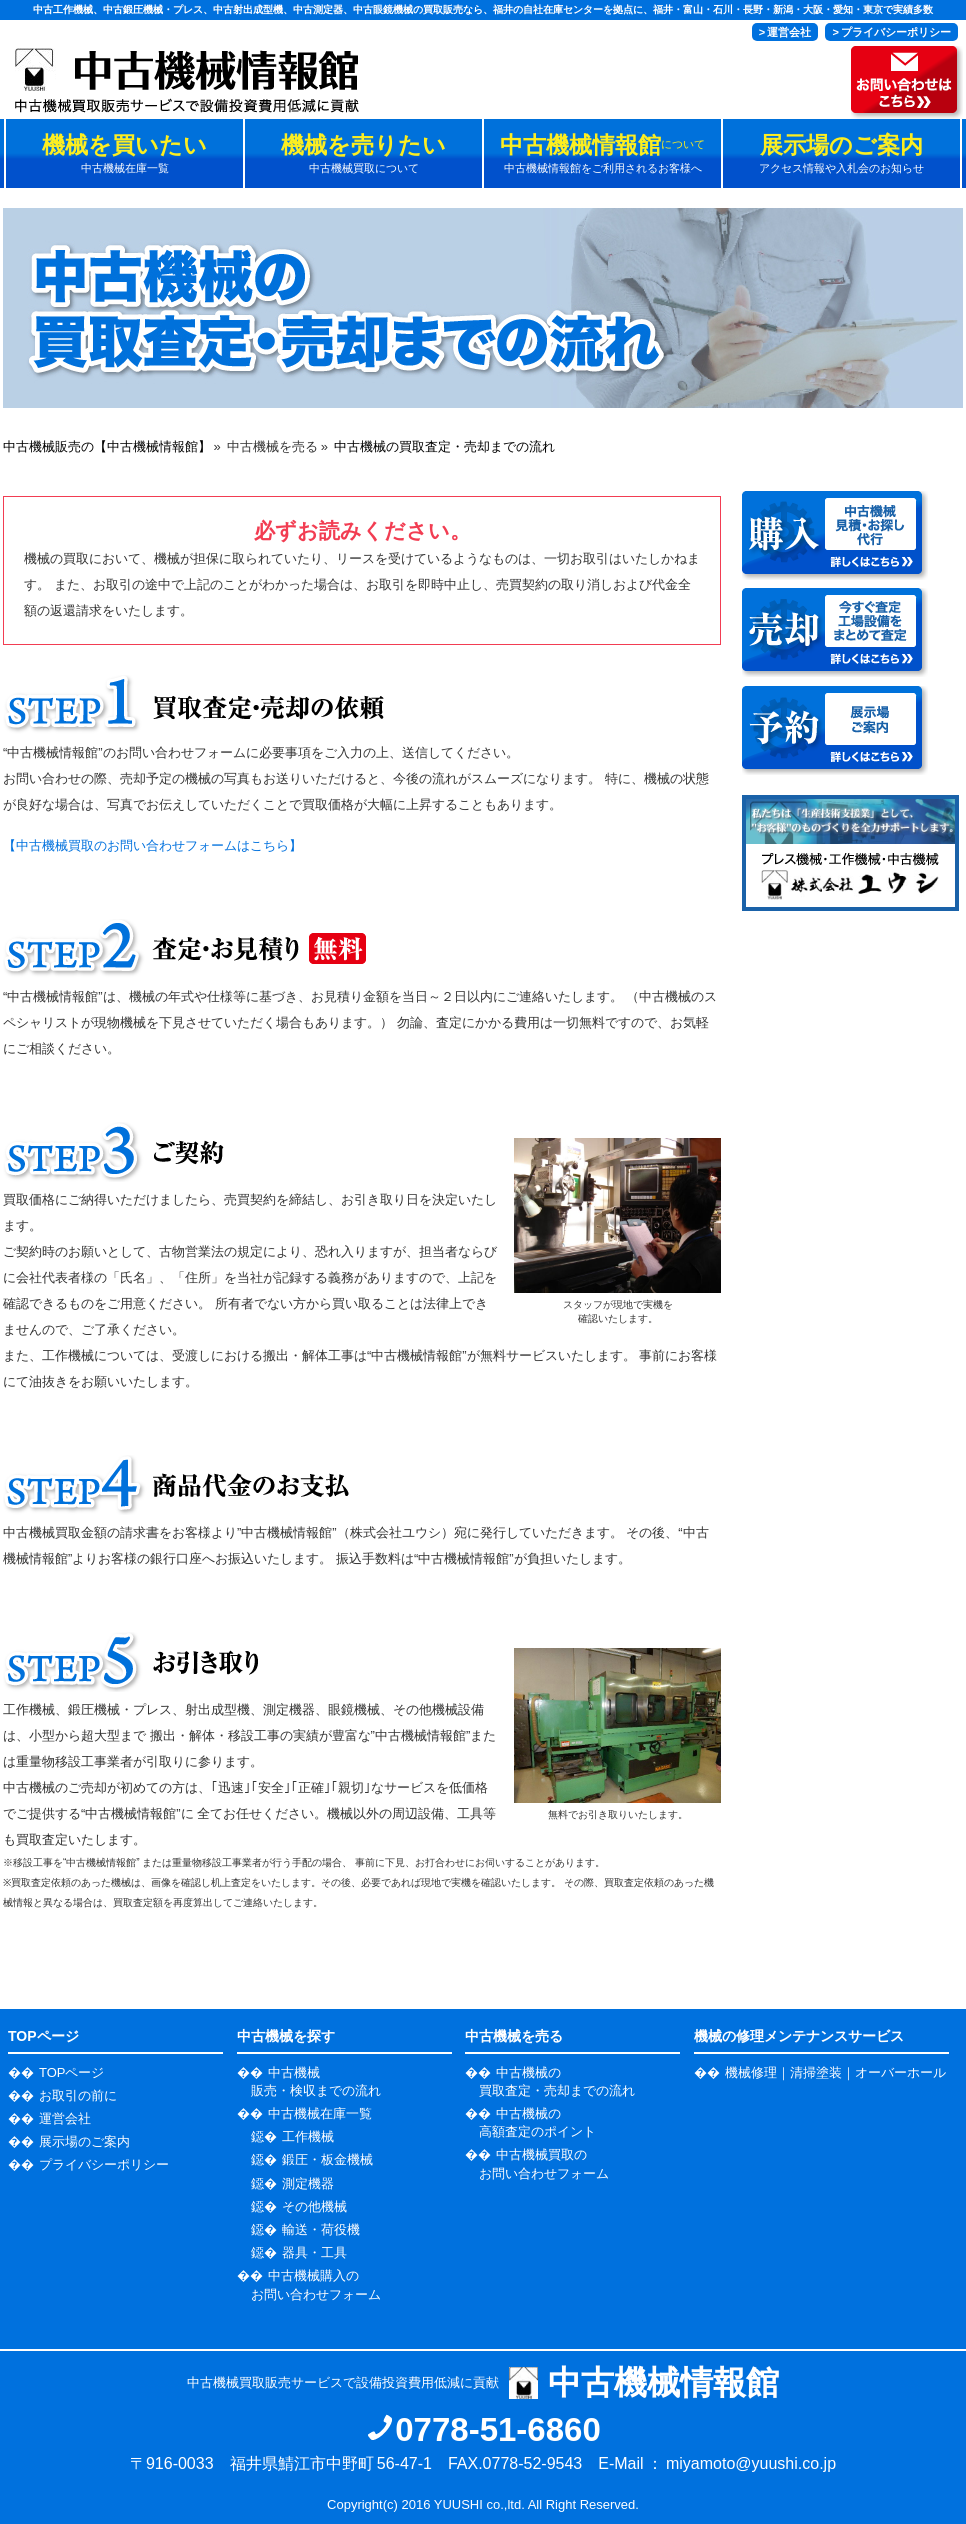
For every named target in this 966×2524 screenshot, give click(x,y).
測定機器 (308, 2183)
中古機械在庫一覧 (124, 153)
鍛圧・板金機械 (327, 2159)
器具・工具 (314, 2252)
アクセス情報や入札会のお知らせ (841, 153)
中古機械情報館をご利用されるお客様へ (602, 153)
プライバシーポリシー (104, 2164)
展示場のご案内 (84, 2141)
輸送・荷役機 (321, 2229)
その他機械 (314, 2206)
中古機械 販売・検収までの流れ (316, 2081)
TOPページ (72, 2072)
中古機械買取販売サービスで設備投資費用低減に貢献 (483, 2382)
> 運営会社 (785, 32)
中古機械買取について (363, 153)
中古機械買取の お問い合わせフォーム (544, 2163)
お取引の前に (78, 2095)
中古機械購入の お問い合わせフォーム (316, 2284)
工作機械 (308, 2136)
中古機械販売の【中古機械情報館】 (107, 446)
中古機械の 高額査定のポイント (537, 2122)
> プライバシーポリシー (891, 32)
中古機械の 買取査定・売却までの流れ (557, 2081)
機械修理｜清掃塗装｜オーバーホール (835, 2072)
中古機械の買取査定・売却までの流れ (444, 446)
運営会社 (65, 2118)
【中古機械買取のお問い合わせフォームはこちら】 (152, 845)
